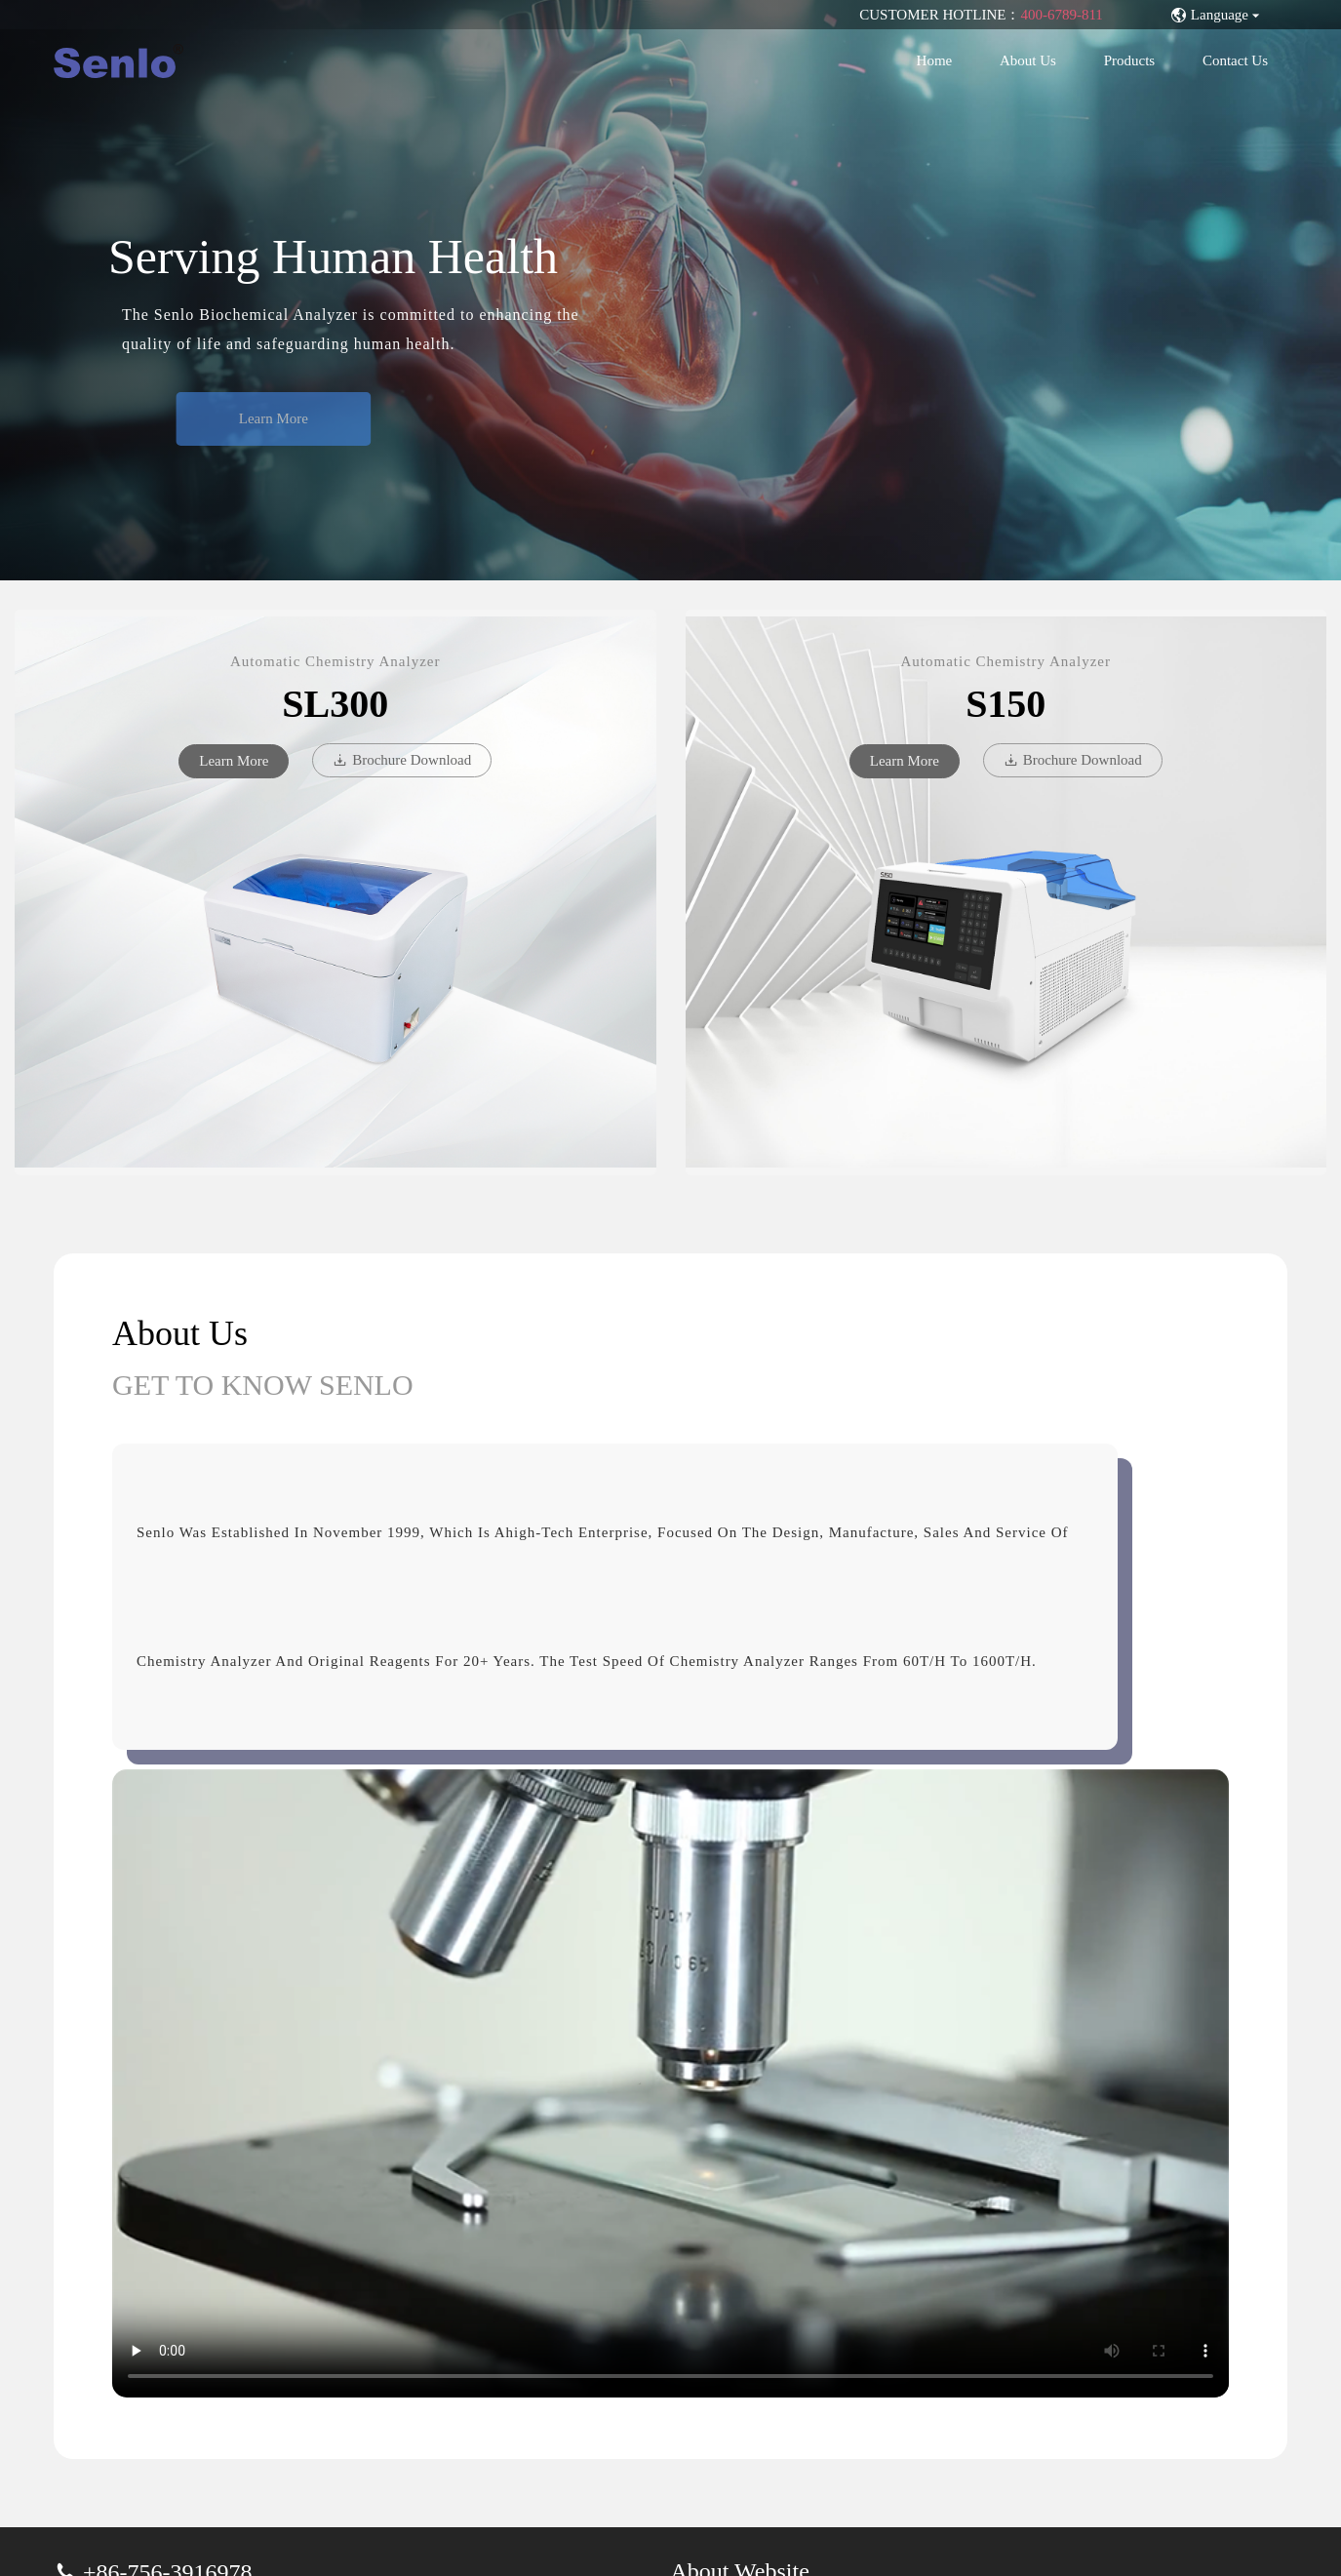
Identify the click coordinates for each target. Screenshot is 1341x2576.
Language (1217, 14)
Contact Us (1235, 60)
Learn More (292, 418)
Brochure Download (402, 760)
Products (1130, 60)
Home (935, 60)
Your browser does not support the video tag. (670, 2083)
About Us (1028, 60)
